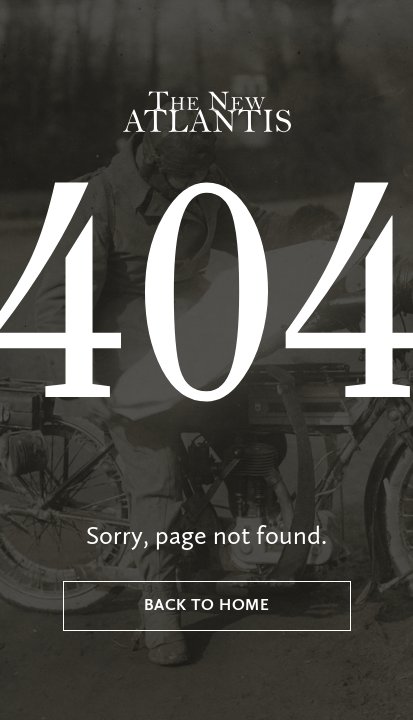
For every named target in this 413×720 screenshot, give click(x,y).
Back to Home (207, 606)
